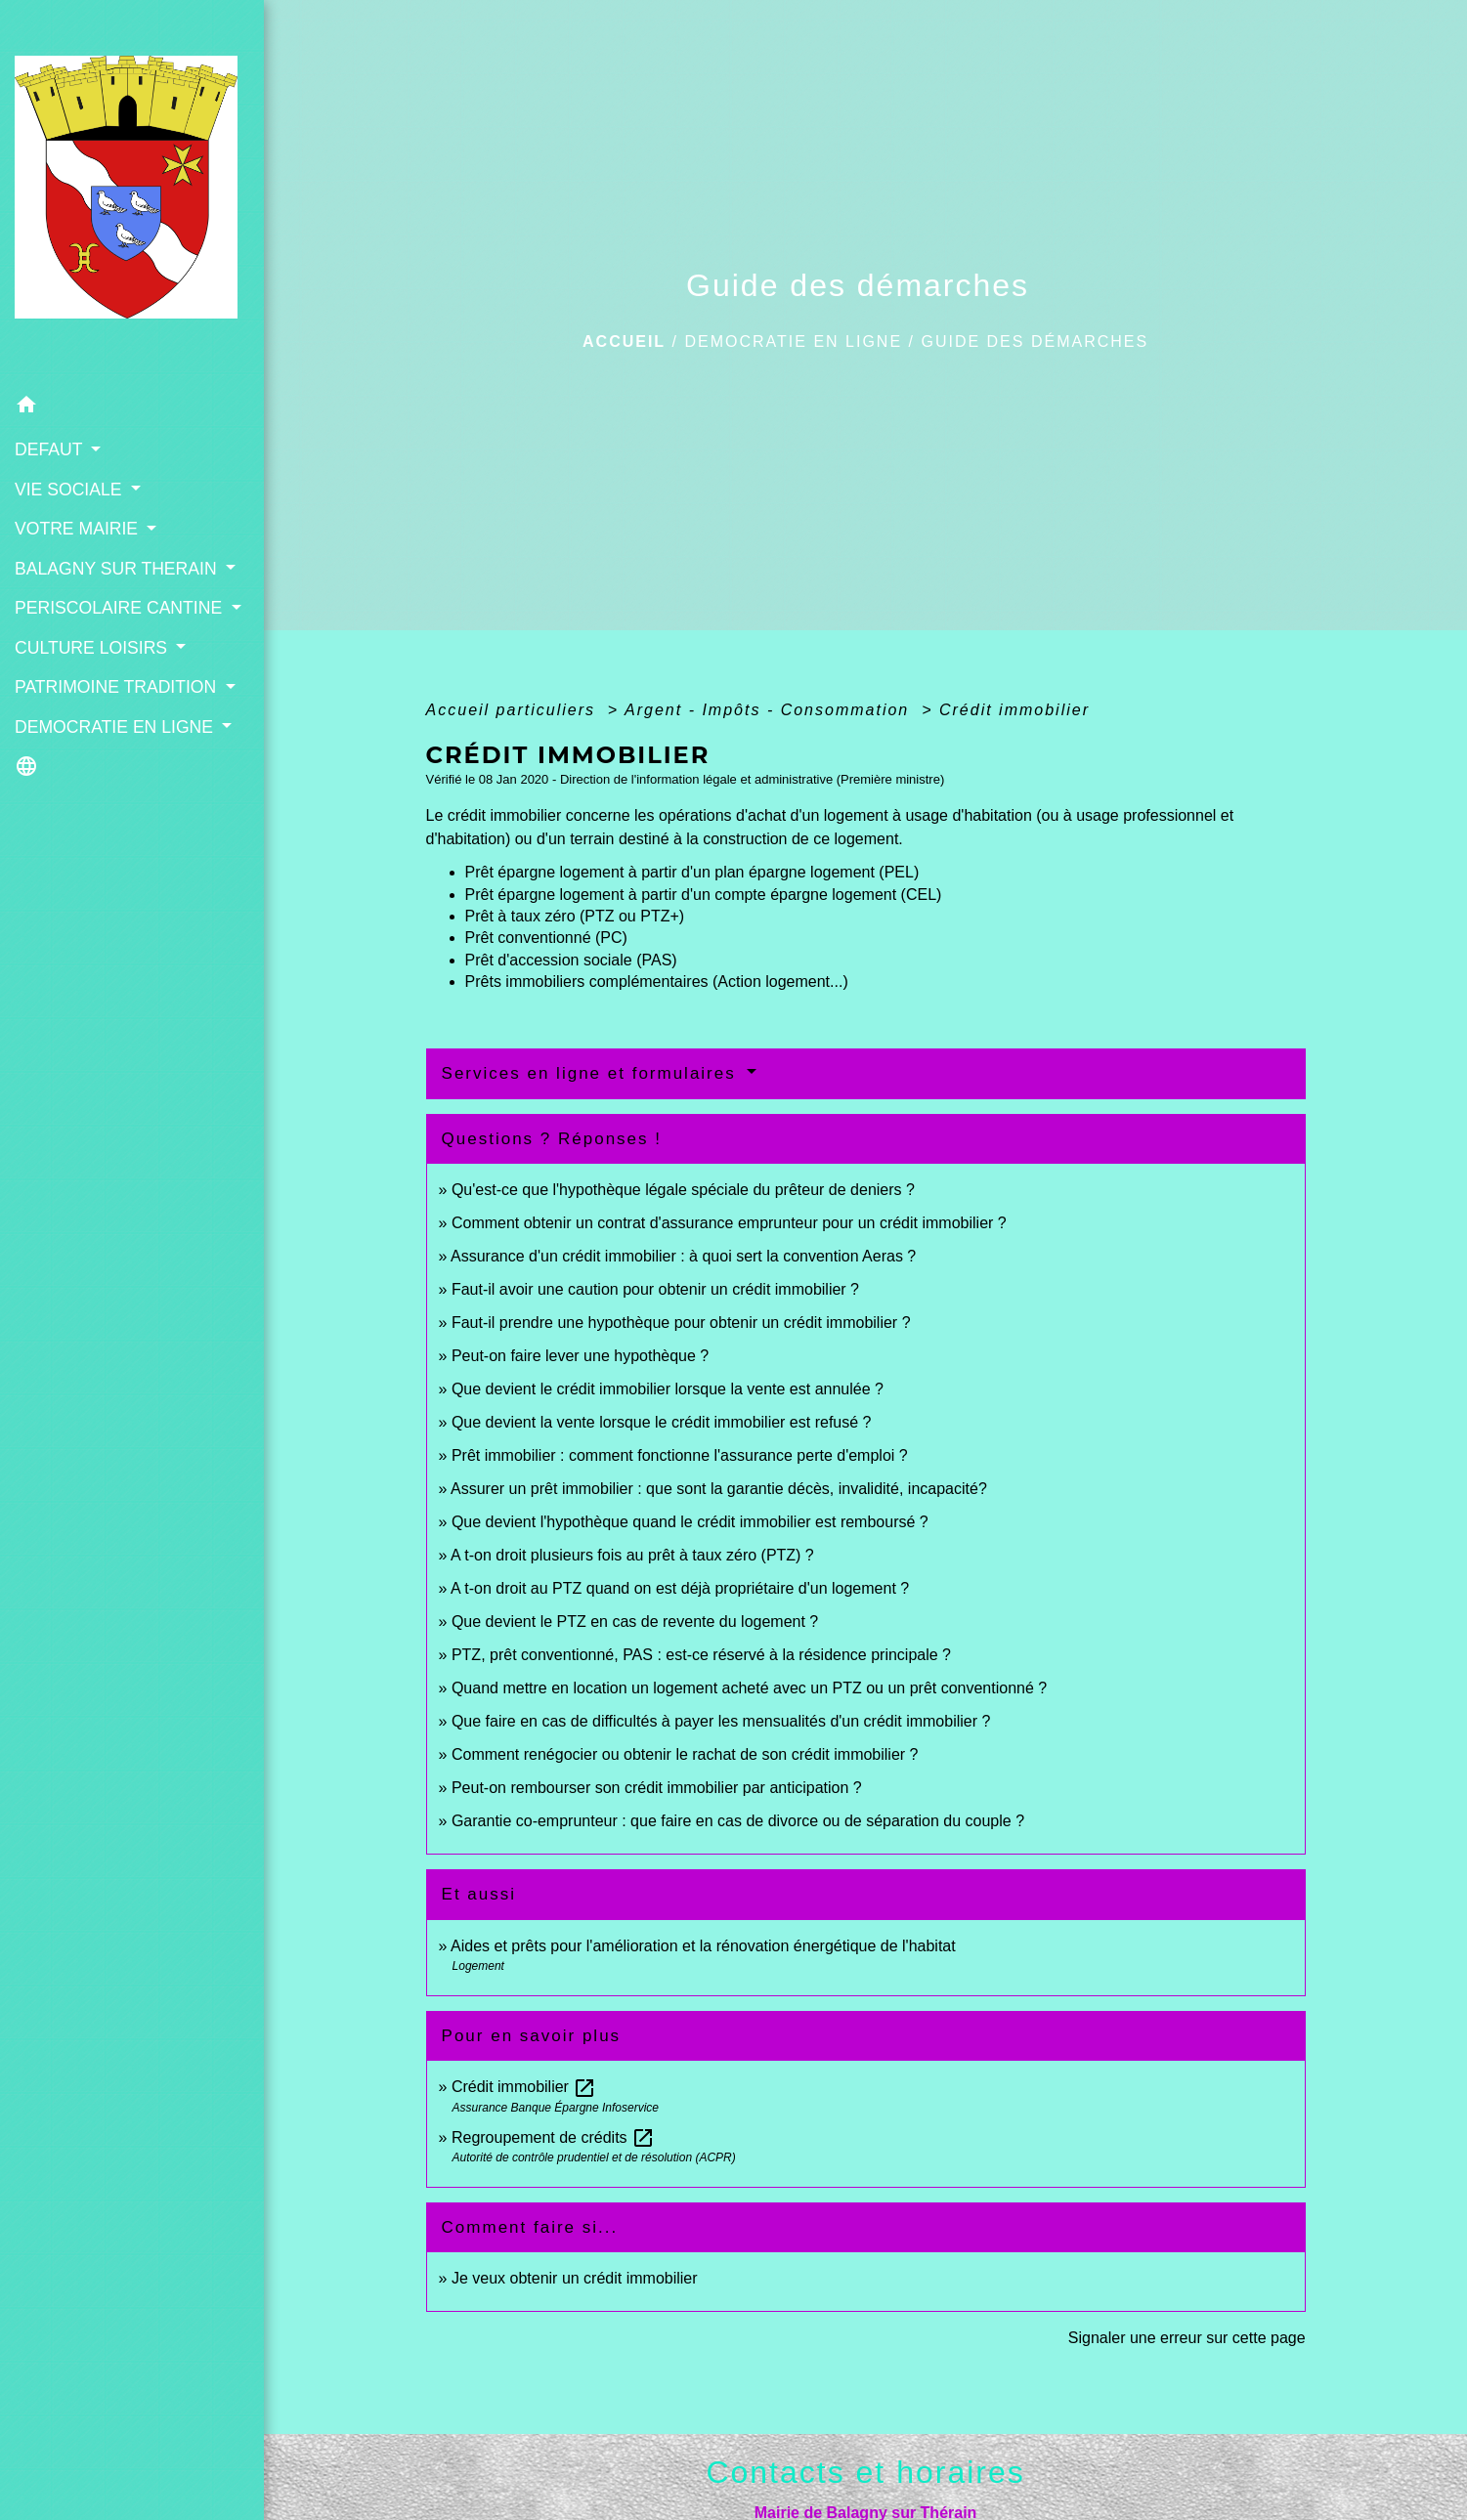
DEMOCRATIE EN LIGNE (793, 341)
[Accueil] (132, 193)
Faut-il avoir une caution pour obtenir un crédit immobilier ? (655, 1289)
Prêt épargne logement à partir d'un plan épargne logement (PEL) (692, 872)
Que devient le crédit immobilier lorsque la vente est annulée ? (668, 1389)
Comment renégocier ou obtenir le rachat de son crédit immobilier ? (685, 1754)
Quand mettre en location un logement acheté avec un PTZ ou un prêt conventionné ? (749, 1688)
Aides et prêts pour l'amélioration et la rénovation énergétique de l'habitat (703, 1946)
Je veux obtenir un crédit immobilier (575, 2278)
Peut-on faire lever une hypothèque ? (580, 1355)
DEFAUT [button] (51, 449)
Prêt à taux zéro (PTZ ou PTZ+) (575, 916)
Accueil (624, 341)
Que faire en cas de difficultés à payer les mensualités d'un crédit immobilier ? (721, 1721)
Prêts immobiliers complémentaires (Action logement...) (656, 981)
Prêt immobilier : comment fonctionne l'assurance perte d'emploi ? (680, 1455)
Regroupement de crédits (553, 2137)
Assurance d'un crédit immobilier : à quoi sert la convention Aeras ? (683, 1256)
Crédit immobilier (1014, 710)
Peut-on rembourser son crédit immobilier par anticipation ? (657, 1787)
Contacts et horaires (865, 2472)
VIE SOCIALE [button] (70, 489)
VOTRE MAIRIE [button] (79, 528)
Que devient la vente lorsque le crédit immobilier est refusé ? (662, 1422)
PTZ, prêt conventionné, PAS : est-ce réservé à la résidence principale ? (701, 1654)
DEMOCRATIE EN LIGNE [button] (116, 727)
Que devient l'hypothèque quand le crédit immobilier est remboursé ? (690, 1522)
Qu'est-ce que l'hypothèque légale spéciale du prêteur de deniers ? (683, 1189)
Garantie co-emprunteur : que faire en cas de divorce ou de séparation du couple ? (738, 1821)
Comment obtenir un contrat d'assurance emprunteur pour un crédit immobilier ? (729, 1223)
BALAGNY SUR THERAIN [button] (118, 568)
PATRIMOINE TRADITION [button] (118, 687)
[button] (132, 408)
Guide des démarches (1034, 341)
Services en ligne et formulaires (592, 1073)
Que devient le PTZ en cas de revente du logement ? (635, 1621)
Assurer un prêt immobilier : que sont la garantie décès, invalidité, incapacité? (719, 1488)
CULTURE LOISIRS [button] (93, 648)
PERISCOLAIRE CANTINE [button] (121, 608)
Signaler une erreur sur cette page (1187, 2337)
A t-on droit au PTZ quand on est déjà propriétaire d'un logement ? (680, 1588)
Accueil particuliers (514, 710)
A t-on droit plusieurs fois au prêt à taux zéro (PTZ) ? (632, 1555)
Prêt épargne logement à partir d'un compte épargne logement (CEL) (703, 894)
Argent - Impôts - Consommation (770, 710)
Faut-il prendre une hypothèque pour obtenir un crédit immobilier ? (681, 1322)
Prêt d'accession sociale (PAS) (571, 960)
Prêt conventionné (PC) (546, 937)
